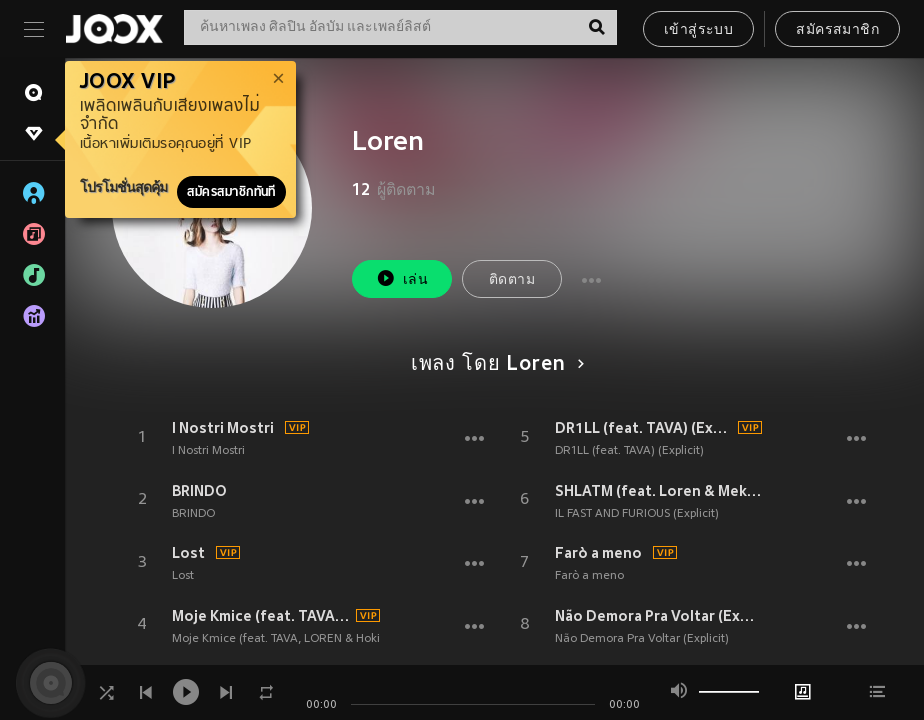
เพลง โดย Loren (494, 365)
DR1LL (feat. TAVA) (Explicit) (644, 428)
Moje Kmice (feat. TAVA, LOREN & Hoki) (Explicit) (261, 616)
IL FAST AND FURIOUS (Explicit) (637, 514)
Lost (188, 553)
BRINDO (199, 491)
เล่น (402, 278)
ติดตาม (512, 280)
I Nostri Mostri (223, 428)
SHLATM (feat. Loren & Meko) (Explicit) (659, 491)
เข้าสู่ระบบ (698, 30)
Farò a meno (598, 553)
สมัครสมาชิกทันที (231, 192)
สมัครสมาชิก (837, 30)
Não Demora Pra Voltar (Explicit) (659, 616)
